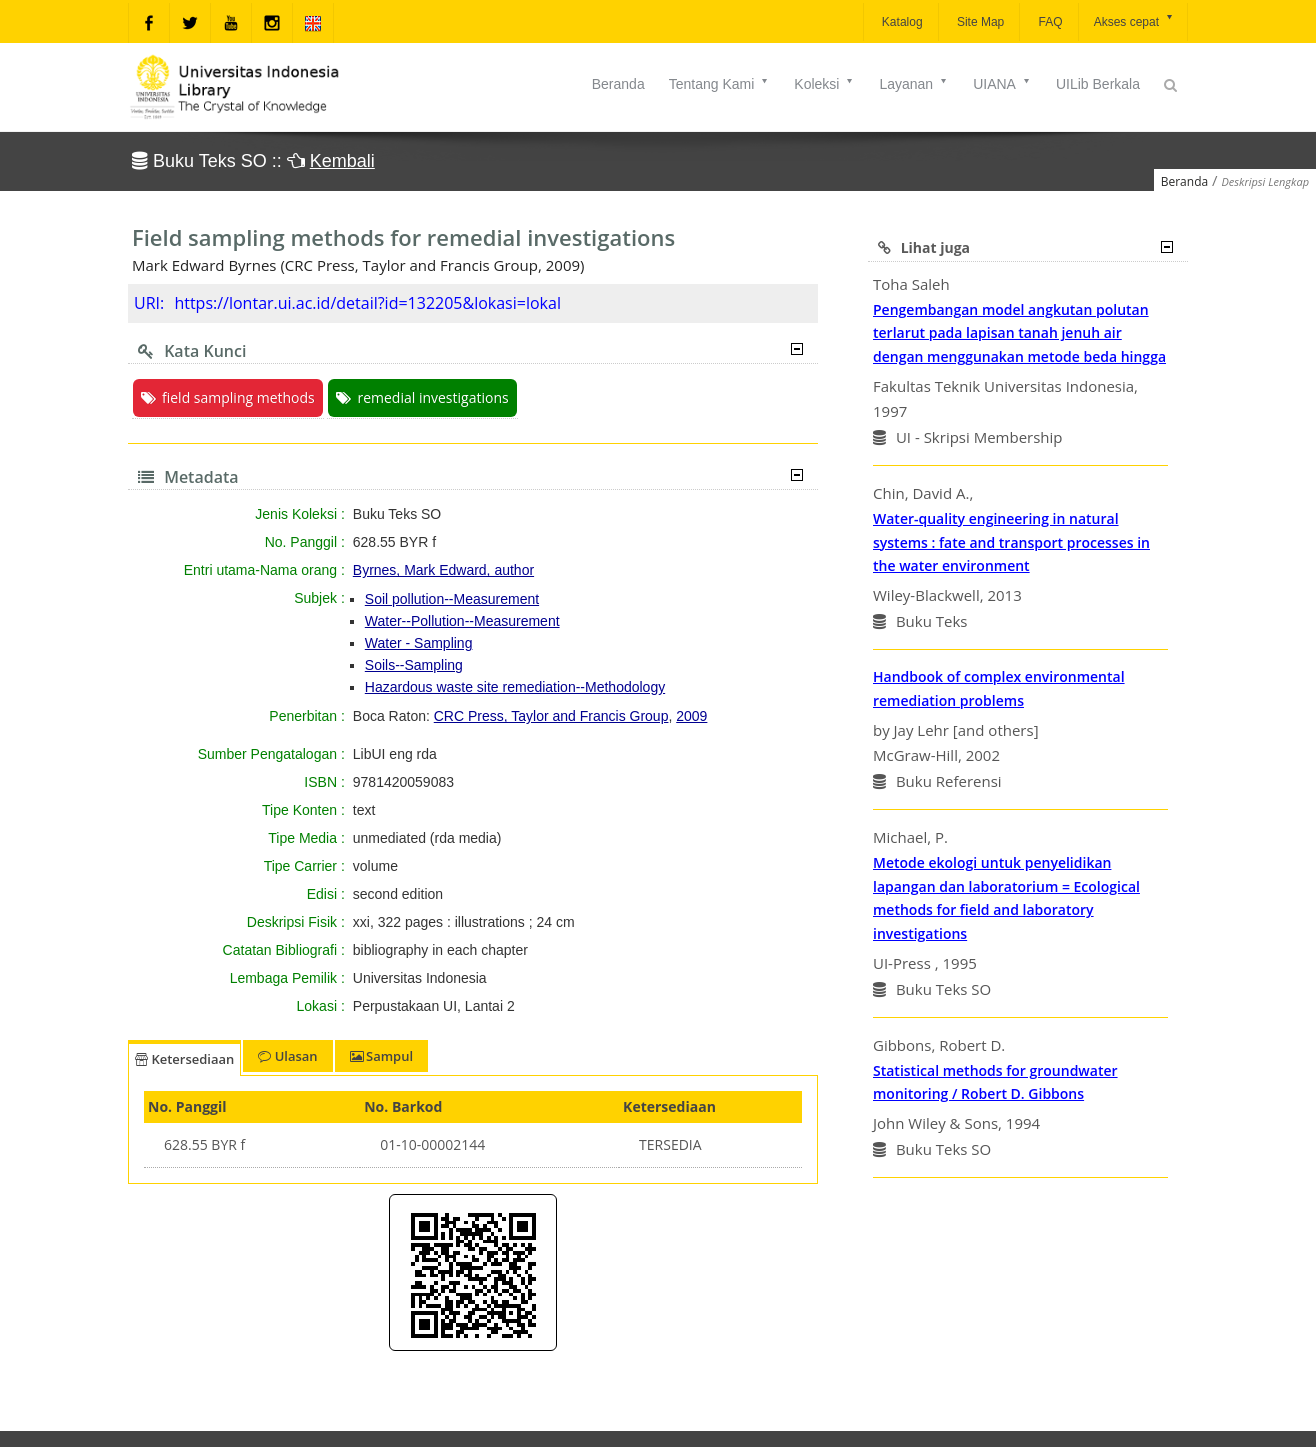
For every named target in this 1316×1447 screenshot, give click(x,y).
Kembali (342, 161)
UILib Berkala (1098, 84)
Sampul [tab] (381, 1056)
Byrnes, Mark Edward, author (443, 570)
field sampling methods (228, 397)
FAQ (1048, 22)
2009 (691, 716)
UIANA (1002, 84)
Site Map (979, 22)
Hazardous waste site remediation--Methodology (515, 687)
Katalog (901, 22)
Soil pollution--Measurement (452, 599)
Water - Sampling (419, 643)
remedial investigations (422, 397)
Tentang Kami (720, 84)
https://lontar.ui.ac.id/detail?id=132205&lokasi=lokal (367, 303)
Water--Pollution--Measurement (462, 621)
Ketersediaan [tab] (184, 1059)
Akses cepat (1134, 20)
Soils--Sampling (414, 665)
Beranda (618, 84)
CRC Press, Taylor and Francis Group (551, 716)
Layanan (914, 84)
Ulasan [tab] (287, 1056)
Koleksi (824, 84)
